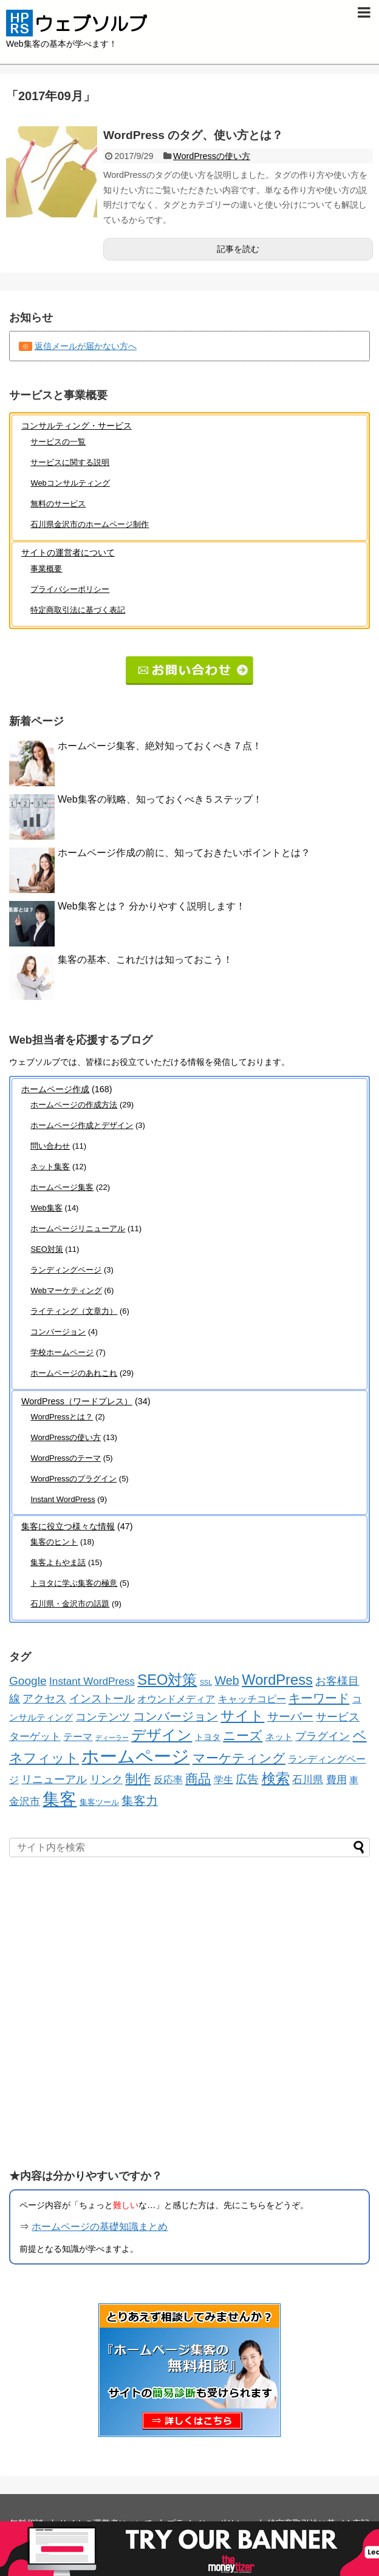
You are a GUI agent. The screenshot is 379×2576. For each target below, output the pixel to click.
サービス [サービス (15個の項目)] (338, 1717)
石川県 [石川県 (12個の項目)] (307, 1779)
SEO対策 (46, 1249)
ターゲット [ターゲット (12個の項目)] (35, 1736)
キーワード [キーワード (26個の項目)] (319, 1698)
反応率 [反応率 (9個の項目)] (168, 1779)
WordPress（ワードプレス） (76, 1401)
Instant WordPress (62, 1499)
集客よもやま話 (58, 1562)
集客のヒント (54, 1541)
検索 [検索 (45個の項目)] (276, 1778)
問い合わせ (50, 1145)
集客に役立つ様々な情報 (68, 1526)
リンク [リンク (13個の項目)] (106, 1779)
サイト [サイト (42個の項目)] (242, 1716)
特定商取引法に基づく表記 (77, 609)
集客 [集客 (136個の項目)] (60, 1799)
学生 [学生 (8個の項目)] (223, 1780)
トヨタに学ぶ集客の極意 (73, 1583)
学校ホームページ (62, 1352)
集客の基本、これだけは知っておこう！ (145, 959)
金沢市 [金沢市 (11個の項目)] (24, 1801)
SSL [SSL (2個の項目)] (206, 1682)
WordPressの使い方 (211, 156)
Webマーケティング (65, 1290)
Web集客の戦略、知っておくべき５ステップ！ (160, 799)
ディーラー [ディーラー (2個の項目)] (112, 1737)
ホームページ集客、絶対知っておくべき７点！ (160, 746)
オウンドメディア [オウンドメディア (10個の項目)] (176, 1698)
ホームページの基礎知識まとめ (100, 2226)
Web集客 (46, 1207)
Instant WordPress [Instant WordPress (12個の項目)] (92, 1681)
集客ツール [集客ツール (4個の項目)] (99, 1802)
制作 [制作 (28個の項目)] (138, 1779)
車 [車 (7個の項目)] (353, 1780)
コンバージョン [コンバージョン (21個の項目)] (175, 1716)
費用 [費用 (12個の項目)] (336, 1779)
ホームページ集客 (62, 1187)
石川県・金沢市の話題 (69, 1603)
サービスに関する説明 (69, 462)
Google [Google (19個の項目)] (28, 1680)
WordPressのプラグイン (73, 1478)
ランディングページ (65, 1269)
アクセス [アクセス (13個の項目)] (44, 1699)
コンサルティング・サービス (76, 425)
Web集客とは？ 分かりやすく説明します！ (151, 906)
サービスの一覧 (58, 441)
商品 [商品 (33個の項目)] (198, 1779)
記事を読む (238, 249)
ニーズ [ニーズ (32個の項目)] (242, 1735)
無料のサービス (58, 503)
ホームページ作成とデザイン (81, 1125)
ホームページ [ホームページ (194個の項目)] (135, 1756)
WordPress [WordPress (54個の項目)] (277, 1680)
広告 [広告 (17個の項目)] (247, 1779)
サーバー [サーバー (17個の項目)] (290, 1716)
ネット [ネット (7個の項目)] (279, 1736)
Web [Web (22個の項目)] (227, 1680)
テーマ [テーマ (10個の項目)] (77, 1736)
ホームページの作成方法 (73, 1104)
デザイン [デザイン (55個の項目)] (161, 1735)
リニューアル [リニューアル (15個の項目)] (54, 1779)
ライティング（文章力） (73, 1311)
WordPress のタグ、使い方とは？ (193, 135)
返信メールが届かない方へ (86, 346)
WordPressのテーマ (65, 1458)
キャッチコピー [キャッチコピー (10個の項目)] (252, 1698)
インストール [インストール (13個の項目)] (102, 1699)
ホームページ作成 (55, 1089)
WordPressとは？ (61, 1416)
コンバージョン (58, 1331)
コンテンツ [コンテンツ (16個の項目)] (102, 1716)
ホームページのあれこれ (73, 1373)
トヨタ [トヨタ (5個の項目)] (207, 1737)
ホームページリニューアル (77, 1228)
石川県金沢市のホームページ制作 (89, 524)
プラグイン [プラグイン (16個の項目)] (322, 1736)
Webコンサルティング (69, 483)
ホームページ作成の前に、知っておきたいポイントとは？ (184, 853)
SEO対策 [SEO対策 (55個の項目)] (167, 1679)
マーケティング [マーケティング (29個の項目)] (239, 1758)
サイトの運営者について (68, 552)
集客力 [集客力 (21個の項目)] (139, 1800)
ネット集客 (50, 1166)
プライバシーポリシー (69, 589)
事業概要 (46, 568)
